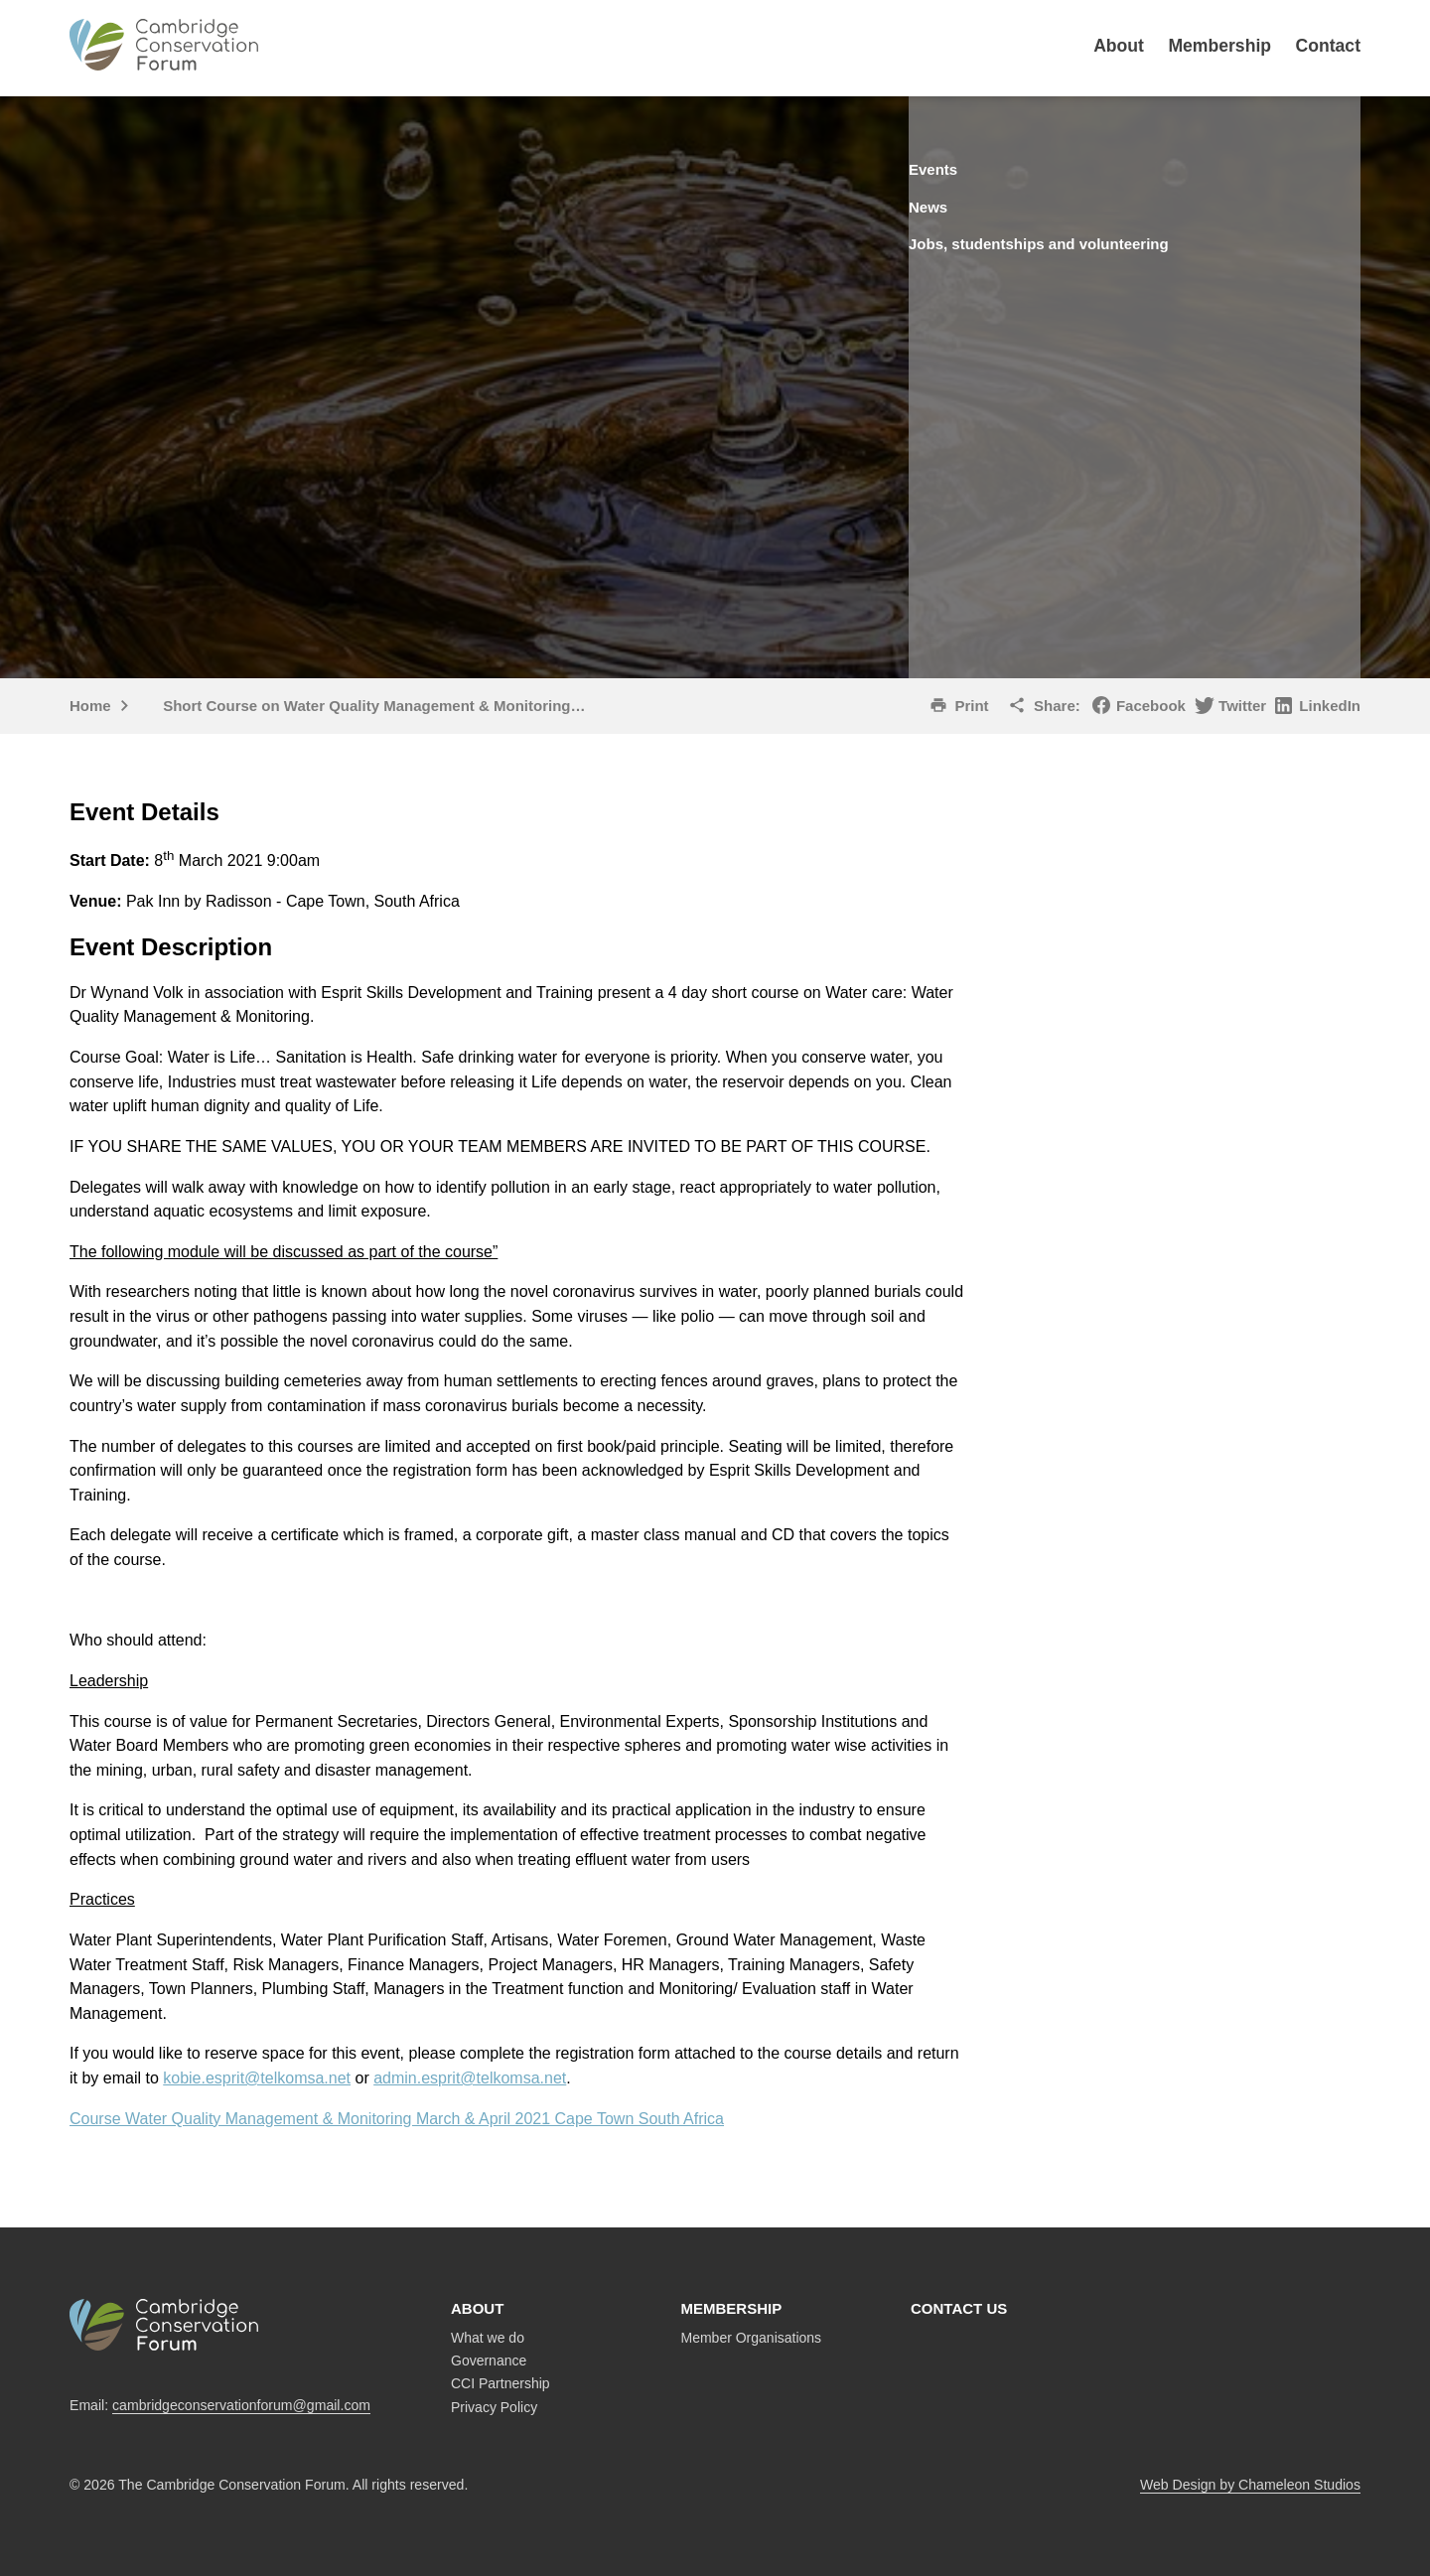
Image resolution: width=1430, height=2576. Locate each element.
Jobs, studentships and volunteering (1086, 241)
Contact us (959, 2308)
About (1118, 46)
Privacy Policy (494, 2407)
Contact (1328, 46)
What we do (487, 2338)
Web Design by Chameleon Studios (1250, 2485)
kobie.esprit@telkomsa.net (257, 2078)
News (963, 205)
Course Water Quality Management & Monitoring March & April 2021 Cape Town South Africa (397, 2118)
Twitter (1242, 705)
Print (971, 705)
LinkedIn (1329, 705)
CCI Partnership (500, 2383)
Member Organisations (751, 2338)
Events (969, 169)
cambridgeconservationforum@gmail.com (241, 2405)
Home (90, 705)
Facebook (1151, 705)
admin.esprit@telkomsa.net (469, 2078)
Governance (488, 2360)
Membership (1219, 46)
